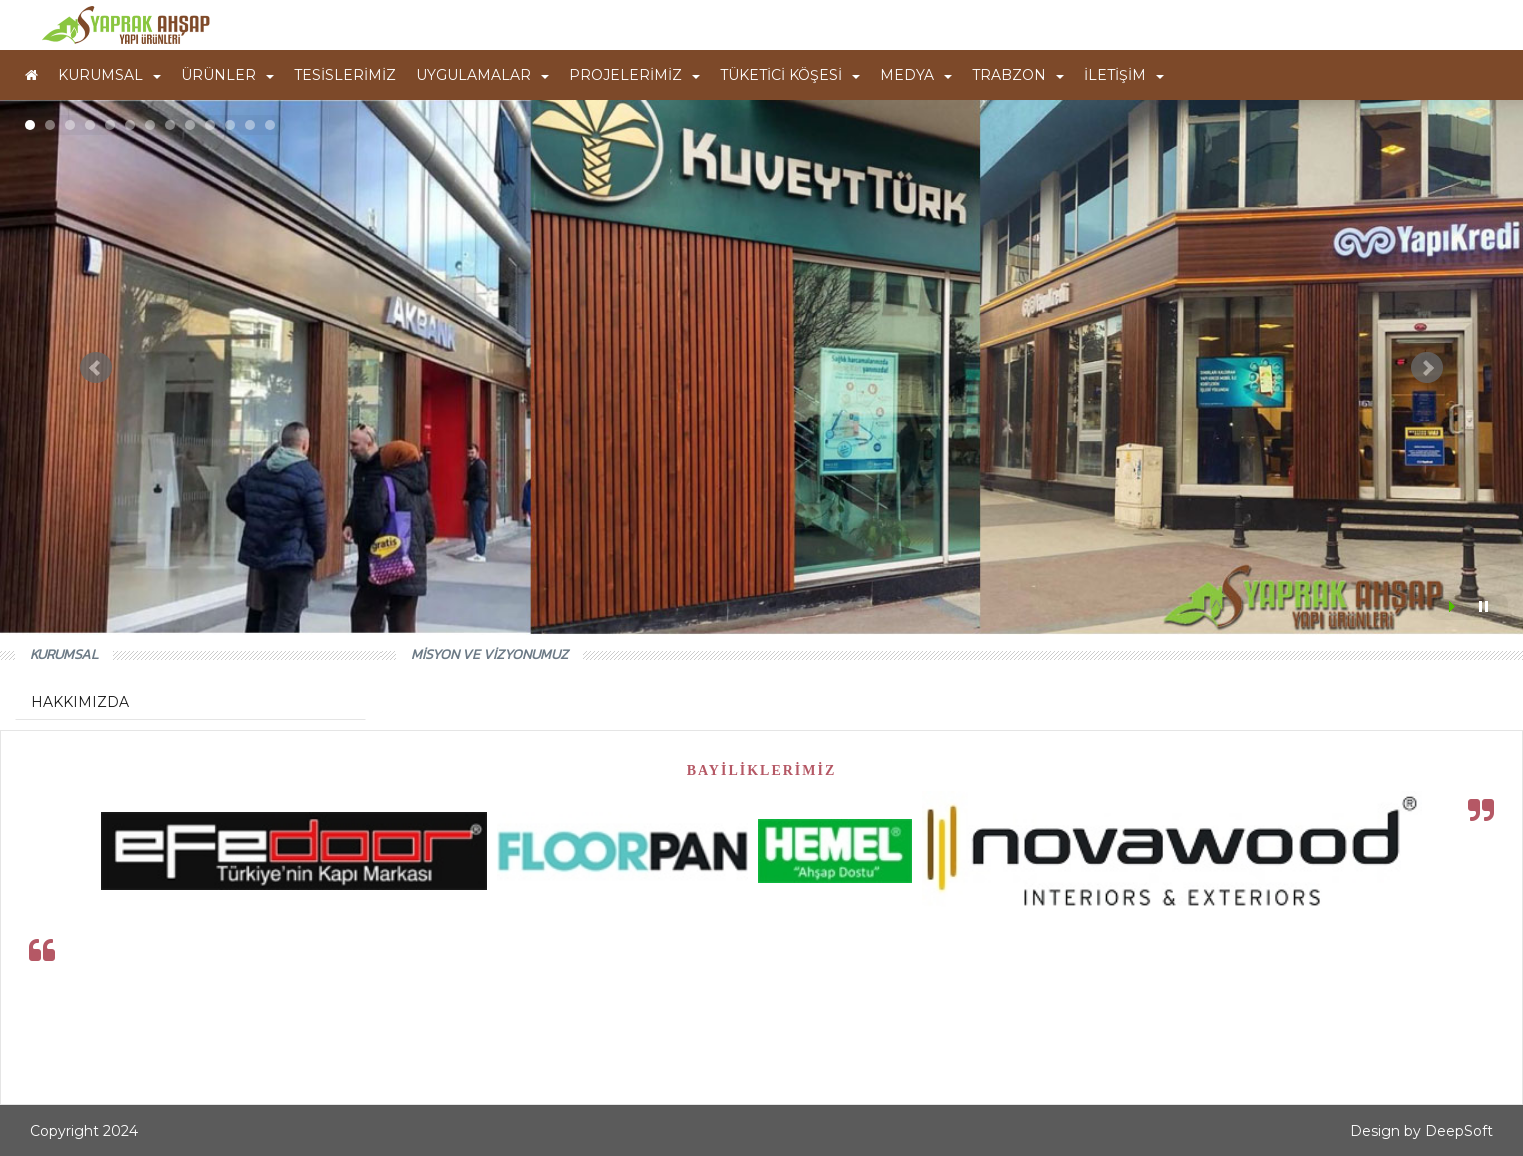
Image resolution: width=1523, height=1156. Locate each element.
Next (1427, 368)
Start (1454, 606)
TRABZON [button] (1018, 75)
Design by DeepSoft (1421, 1131)
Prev (96, 368)
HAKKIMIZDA (80, 702)
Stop (1483, 606)
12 (250, 125)
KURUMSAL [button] (109, 75)
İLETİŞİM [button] (1124, 75)
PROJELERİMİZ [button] (634, 75)
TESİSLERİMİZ (345, 75)
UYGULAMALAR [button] (482, 75)
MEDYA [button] (916, 75)
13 (270, 125)
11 (230, 125)
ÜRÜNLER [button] (227, 75)
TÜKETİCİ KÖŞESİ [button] (790, 75)
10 (210, 125)
